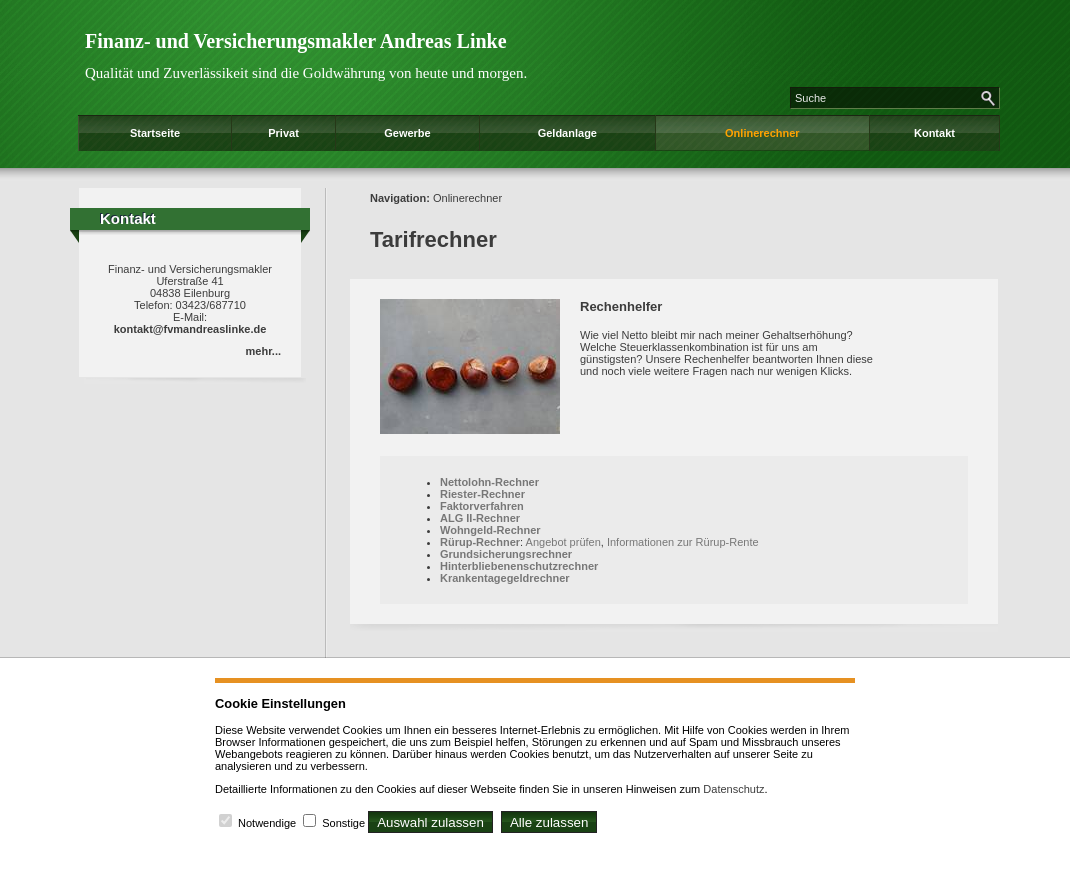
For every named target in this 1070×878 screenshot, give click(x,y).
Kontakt (934, 133)
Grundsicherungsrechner (506, 554)
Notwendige (267, 823)
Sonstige (343, 823)
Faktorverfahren (482, 506)
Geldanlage (567, 133)
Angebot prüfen (563, 542)
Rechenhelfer (621, 306)
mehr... (263, 351)
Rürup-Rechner (480, 542)
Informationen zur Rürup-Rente (683, 542)
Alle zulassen (549, 822)
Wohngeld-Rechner (490, 530)
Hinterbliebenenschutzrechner (519, 566)
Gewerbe (407, 133)
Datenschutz (733, 789)
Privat (283, 133)
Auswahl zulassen (430, 822)
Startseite (155, 133)
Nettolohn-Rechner (489, 482)
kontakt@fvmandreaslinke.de (190, 329)
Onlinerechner (762, 133)
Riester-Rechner (482, 494)
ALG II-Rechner (480, 518)
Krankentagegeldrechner (505, 578)
